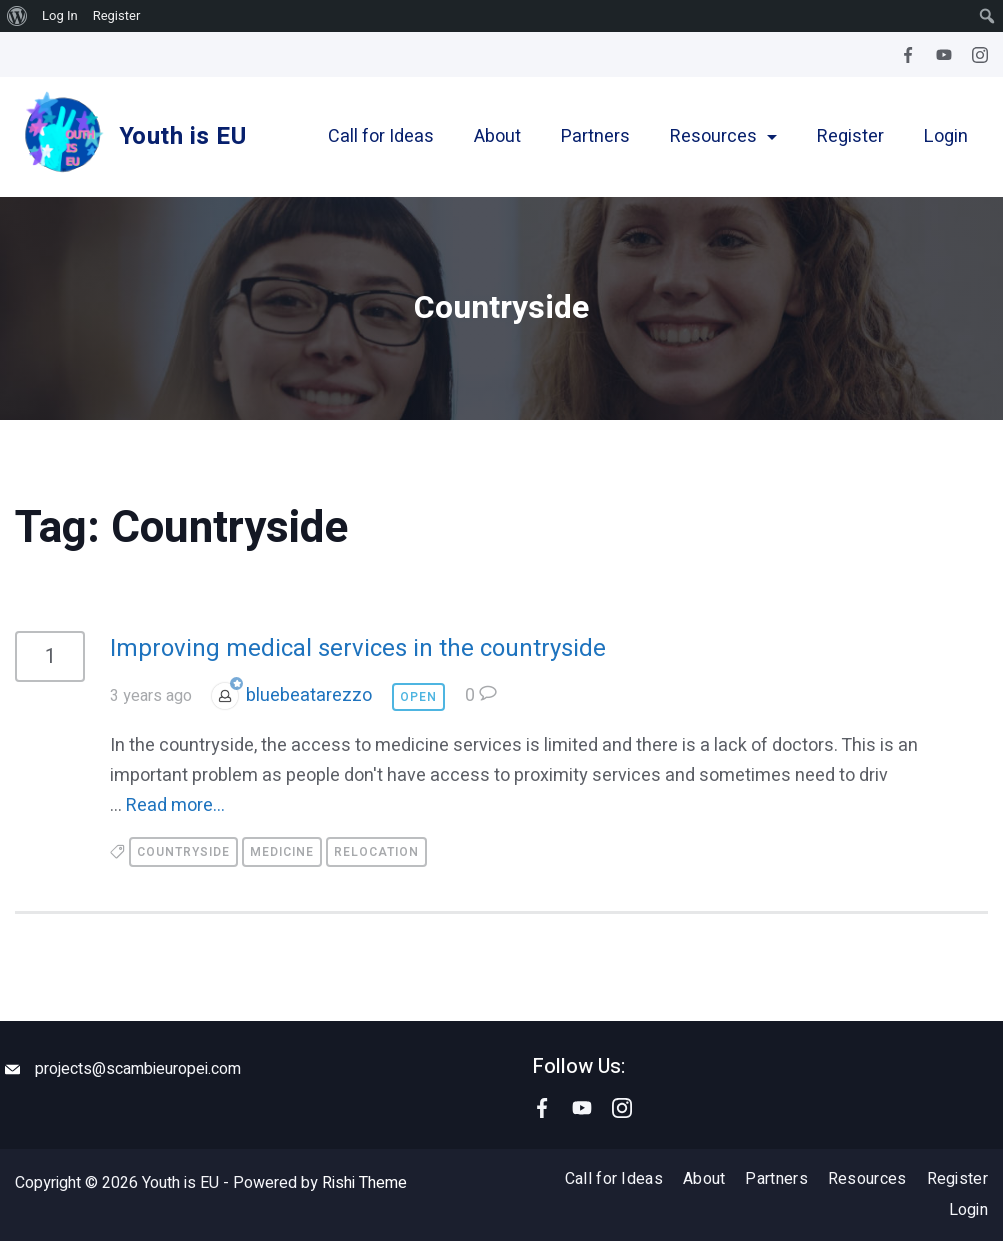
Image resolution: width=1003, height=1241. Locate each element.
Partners (595, 137)
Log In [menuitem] (60, 15)
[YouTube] (944, 55)
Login (946, 137)
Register (850, 137)
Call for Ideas (381, 137)
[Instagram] (980, 55)
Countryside (183, 852)
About (497, 137)
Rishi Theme (364, 1183)
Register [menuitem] (117, 15)
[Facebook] (908, 55)
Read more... (175, 805)
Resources (723, 137)
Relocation (376, 852)
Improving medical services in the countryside (358, 648)
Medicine (282, 852)
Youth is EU (182, 136)
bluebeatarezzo (309, 695)
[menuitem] (17, 16)
